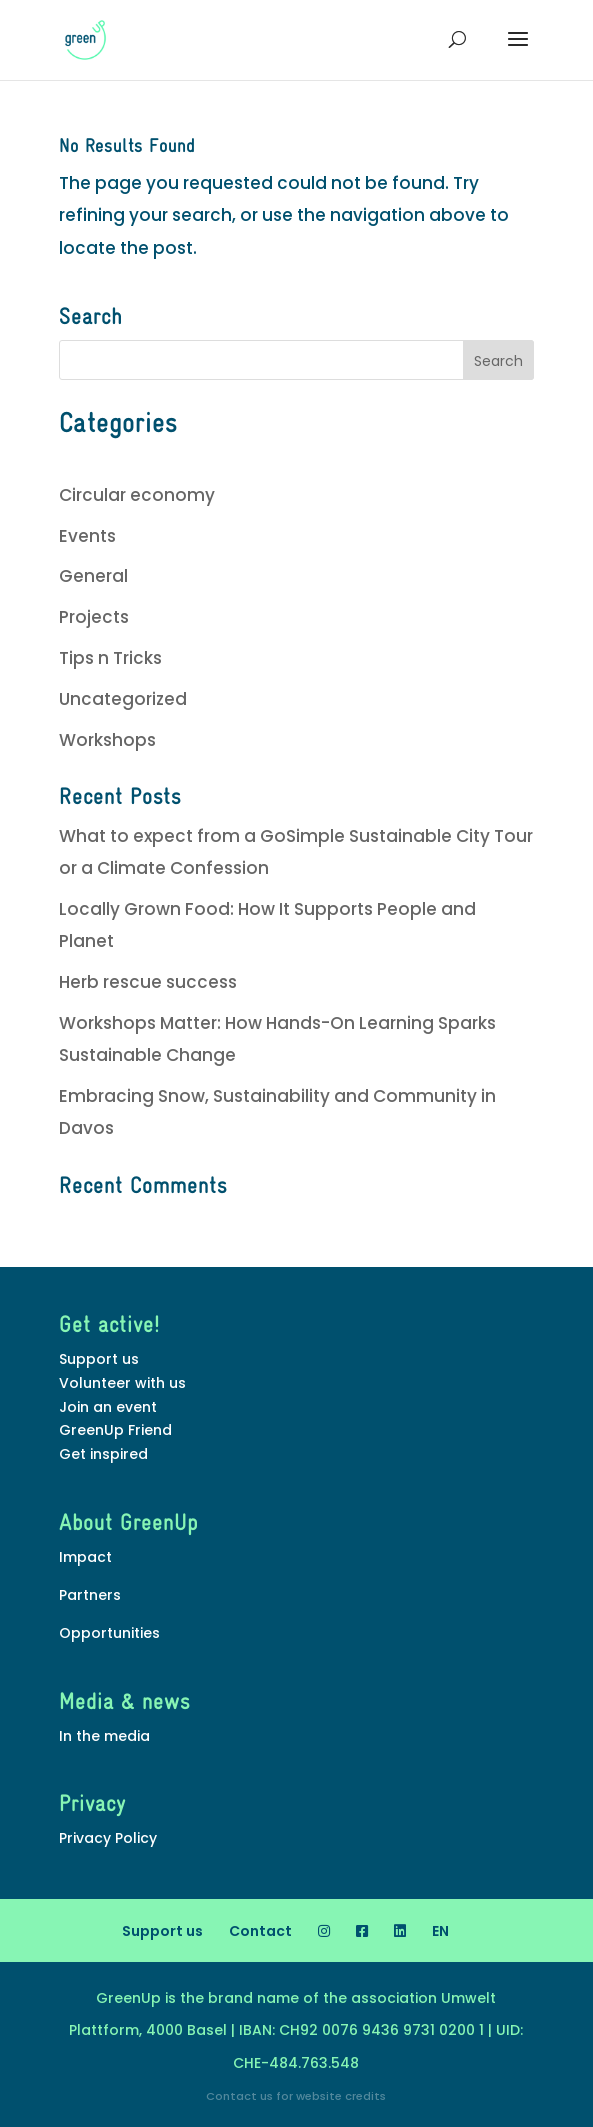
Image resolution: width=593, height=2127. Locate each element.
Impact (85, 1557)
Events (87, 536)
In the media (104, 1736)
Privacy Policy (108, 1838)
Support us (99, 1359)
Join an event (108, 1407)
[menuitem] (440, 1931)
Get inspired (103, 1454)
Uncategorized (123, 699)
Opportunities (109, 1633)
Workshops (107, 740)
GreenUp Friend (115, 1430)
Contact (260, 1931)
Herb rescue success (148, 982)
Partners (90, 1595)
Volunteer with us (122, 1383)
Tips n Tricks (110, 658)
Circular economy (137, 495)
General (93, 576)
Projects (94, 617)
